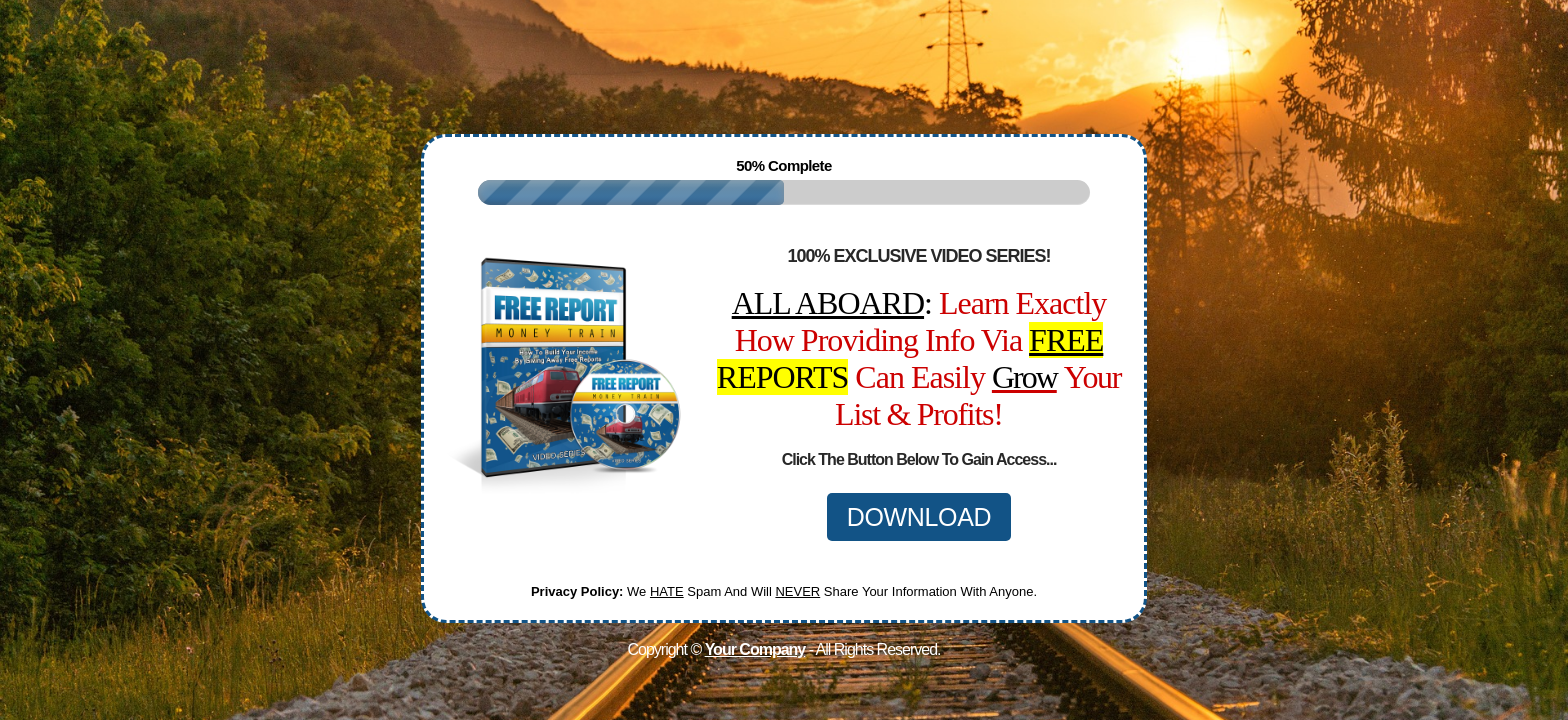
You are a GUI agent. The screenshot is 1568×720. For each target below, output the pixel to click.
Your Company (755, 649)
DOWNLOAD (919, 517)
